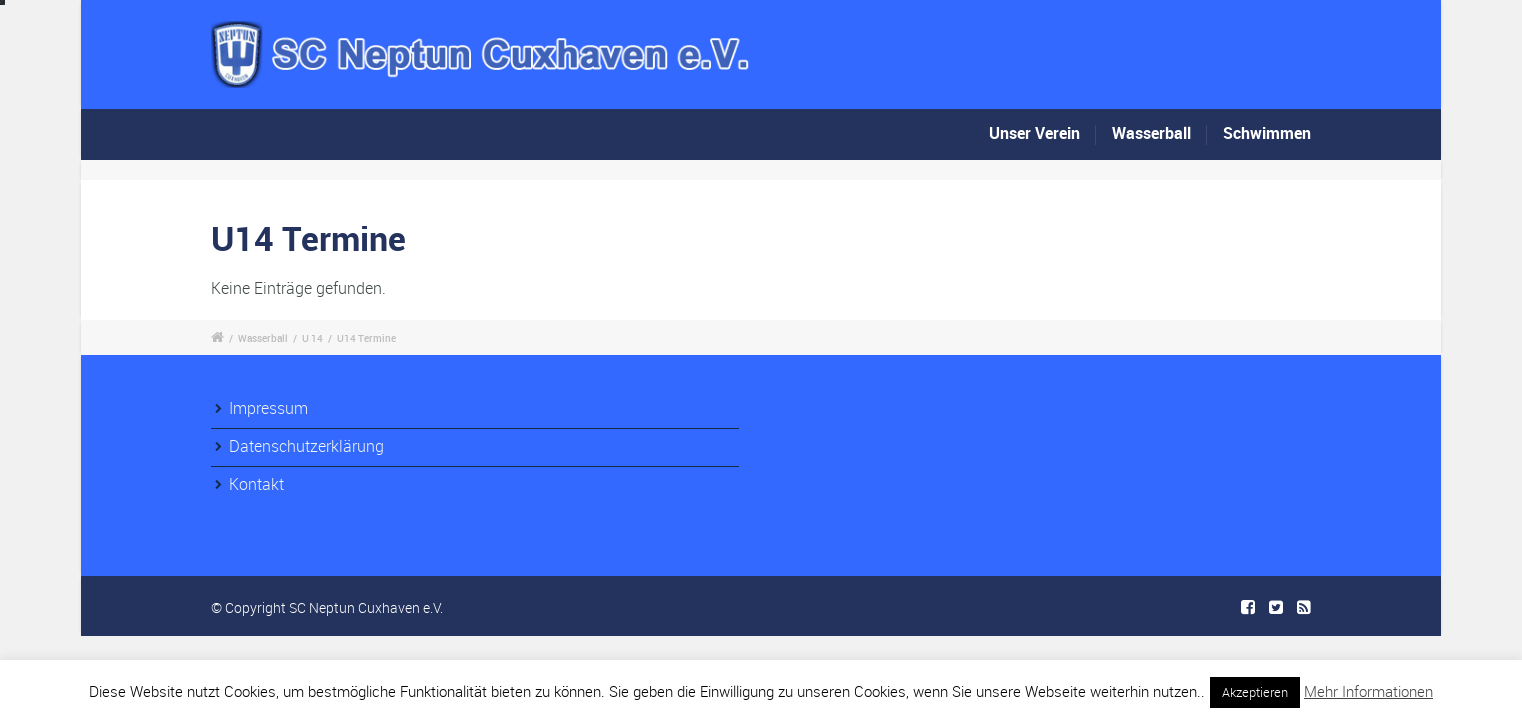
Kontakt (256, 484)
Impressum (268, 408)
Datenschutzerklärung (306, 446)
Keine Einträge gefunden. (298, 288)
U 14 (312, 338)
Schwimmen (1267, 133)
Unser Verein (1034, 135)
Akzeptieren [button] (1255, 692)
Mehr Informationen (1368, 691)
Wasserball (1151, 133)
